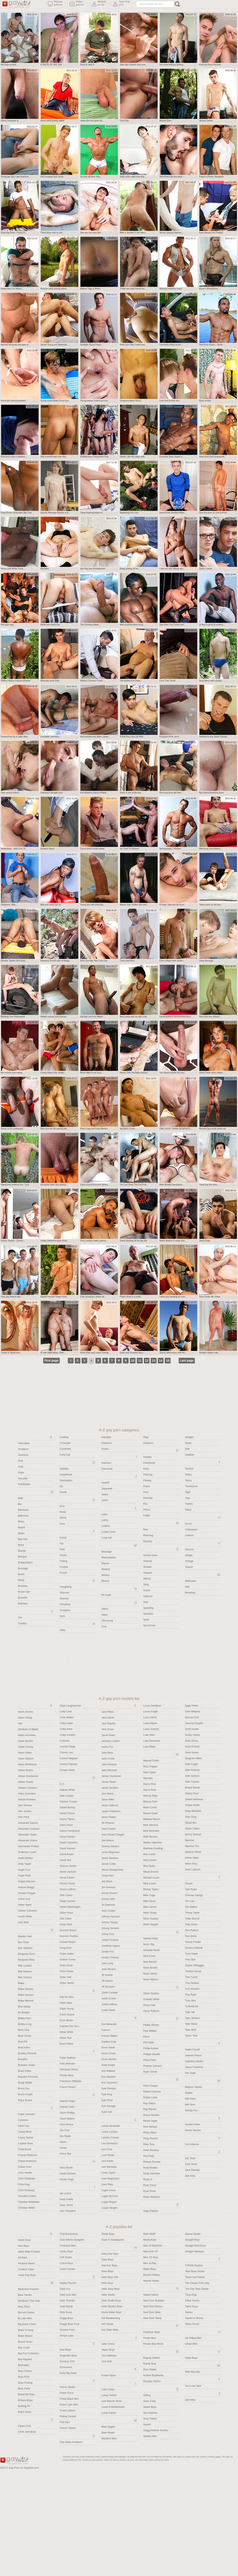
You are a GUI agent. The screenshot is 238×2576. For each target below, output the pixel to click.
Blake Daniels (25, 1989)
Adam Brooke (25, 1741)
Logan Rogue (108, 2202)
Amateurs (23, 1449)
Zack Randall (192, 2170)
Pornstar (148, 1498)
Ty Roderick (191, 2006)
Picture (57, 4)
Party (146, 1468)
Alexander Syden (27, 1834)
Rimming (148, 1535)
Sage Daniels (150, 2210)
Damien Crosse (68, 1801)
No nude (106, 1594)
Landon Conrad (110, 2137)
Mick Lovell (149, 1883)
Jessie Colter (108, 1863)
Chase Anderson (27, 2161)
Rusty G (147, 2179)
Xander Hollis (192, 2124)
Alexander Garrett (28, 1822)
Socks (146, 1590)
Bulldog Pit (24, 2406)
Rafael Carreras (152, 2091)
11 (139, 1360)
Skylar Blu (190, 1822)
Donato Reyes (68, 1942)
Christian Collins (27, 2196)
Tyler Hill (190, 2012)
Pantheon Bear (151, 2332)
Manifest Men (108, 2438)
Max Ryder (149, 1866)
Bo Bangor (24, 2012)
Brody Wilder (25, 2082)
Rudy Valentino (151, 2173)
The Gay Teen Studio (197, 2288)
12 (146, 1360)
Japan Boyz (108, 2349)
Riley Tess (148, 2144)
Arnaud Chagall (26, 1893)
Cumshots (65, 1448)
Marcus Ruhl (150, 1801)
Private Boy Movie (153, 2343)
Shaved (147, 1561)
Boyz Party (24, 2388)
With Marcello (192, 2371)
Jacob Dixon (108, 1735)
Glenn (63, 2142)
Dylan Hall (65, 1977)
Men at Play (149, 2263)
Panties (147, 1457)
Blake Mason (25, 2335)
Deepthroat (66, 1474)
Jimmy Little (108, 1899)
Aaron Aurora (25, 1711)
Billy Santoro (25, 1977)
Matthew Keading (153, 1848)
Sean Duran (191, 1740)
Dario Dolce (66, 1825)
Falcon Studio (67, 2387)
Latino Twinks (109, 2395)
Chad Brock (24, 2149)
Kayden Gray (108, 2041)
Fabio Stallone (68, 2057)
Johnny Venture (110, 1928)
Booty (21, 1580)
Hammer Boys (109, 2265)
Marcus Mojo (150, 1795)
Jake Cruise (108, 1758)
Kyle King (106, 2094)
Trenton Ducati (193, 1971)
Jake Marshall (109, 1770)
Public (146, 1515)
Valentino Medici (194, 2061)
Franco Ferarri (68, 2087)
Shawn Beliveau (194, 1799)
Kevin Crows (108, 2053)
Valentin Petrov (193, 2055)
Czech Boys (66, 2263)
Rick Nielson (150, 2126)
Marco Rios (149, 1784)
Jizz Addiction (109, 2355)
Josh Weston (108, 1969)
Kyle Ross (107, 2100)
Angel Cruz (24, 1869)
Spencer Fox (192, 1846)
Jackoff (105, 1482)
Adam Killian (25, 1752)
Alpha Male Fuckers (29, 2251)
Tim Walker (191, 1906)
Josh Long (107, 1963)
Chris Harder (25, 2172)
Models (100, 4)
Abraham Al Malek (28, 1729)
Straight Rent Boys (195, 2245)
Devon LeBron (68, 1889)
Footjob (64, 1566)
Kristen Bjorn (108, 2375)
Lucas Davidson (152, 1705)
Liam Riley (107, 2184)
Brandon (22, 2059)
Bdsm (21, 1521)
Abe (20, 1723)
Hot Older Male (109, 2329)
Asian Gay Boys (27, 2275)
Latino (104, 1520)
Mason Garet (150, 1813)
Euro (62, 1523)
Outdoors (148, 1443)
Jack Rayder (108, 1723)
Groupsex (65, 1610)
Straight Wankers (194, 2251)
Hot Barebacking (110, 2318)
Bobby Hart (24, 2018)
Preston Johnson (152, 2065)
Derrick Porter (67, 1883)
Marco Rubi (149, 1789)
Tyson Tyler (191, 2035)
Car (20, 1617)
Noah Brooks (150, 1967)
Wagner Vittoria (193, 2087)
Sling (146, 1584)
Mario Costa (150, 1807)
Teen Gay (123, 4)
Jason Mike (107, 1799)
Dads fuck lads (68, 2294)
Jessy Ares (107, 1875)
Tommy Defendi (193, 1947)
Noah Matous (150, 1979)
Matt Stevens (150, 1836)
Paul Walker (150, 2030)
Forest (63, 1572)
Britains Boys (25, 2400)
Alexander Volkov (27, 1840)
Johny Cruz (107, 1934)
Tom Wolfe (191, 1936)
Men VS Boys (150, 2257)
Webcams (190, 1580)
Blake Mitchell (25, 2000)
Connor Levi (66, 1752)
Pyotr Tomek (150, 2071)
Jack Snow (107, 1729)
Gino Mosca (66, 2124)
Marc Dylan (149, 1772)
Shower (147, 1566)
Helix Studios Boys (111, 2306)
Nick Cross (149, 1956)
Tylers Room (192, 2324)
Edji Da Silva (67, 1997)
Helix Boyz (107, 2283)
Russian (147, 1541)
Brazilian (23, 1586)
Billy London (25, 1965)
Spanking (148, 1607)
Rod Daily (148, 2156)
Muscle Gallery (151, 2274)
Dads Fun (65, 2288)
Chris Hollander (26, 2178)
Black (21, 1545)
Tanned (189, 1468)
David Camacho (68, 1842)
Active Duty (24, 2240)
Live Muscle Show (111, 2401)
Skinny (147, 1578)
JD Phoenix (107, 1822)
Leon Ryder (107, 2155)
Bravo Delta (24, 2070)
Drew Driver (66, 1965)
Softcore (148, 1596)
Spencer (189, 1840)
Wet (187, 1586)
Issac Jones (66, 2205)
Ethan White (66, 2032)
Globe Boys (107, 2233)
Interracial (107, 1468)
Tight (187, 1492)
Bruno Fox (23, 2088)
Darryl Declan (67, 1836)
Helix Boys (107, 2271)
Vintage (189, 1561)
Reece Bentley (151, 2115)
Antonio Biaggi (26, 1887)
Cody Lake (66, 1711)
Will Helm (190, 2098)
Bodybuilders (25, 1562)
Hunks (105, 1448)
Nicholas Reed (151, 1950)
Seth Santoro (192, 1775)
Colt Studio (66, 2257)
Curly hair (65, 1454)
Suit (187, 1448)
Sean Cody (149, 2401)
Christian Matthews (28, 2202)
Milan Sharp (150, 1912)
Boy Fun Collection (28, 2353)
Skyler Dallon (192, 1828)
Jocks (104, 1500)
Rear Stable (149, 2369)
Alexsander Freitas (28, 1846)
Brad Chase (24, 2035)
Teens (188, 1480)
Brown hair (24, 1591)
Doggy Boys (66, 2318)
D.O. (62, 1784)
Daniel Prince (67, 1813)
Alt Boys (22, 2257)
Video (78, 4)
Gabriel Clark (67, 2106)
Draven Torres (67, 1959)
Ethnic (63, 1517)
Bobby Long (24, 2024)
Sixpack (147, 1572)
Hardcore (106, 1443)
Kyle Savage (108, 2106)
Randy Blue (149, 2363)
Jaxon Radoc (108, 1817)
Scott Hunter (192, 1729)
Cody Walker (67, 1717)
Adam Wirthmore (27, 1764)
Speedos (148, 1613)
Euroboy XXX (67, 2361)
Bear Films (24, 2306)
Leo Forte (106, 2149)
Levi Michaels (109, 2166)
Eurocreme (66, 2367)
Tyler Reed (191, 2023)
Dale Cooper (67, 1795)
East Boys (65, 2349)
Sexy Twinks (150, 2418)
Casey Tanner (25, 2137)
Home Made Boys (111, 2312)
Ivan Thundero (68, 2210)
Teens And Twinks (195, 2277)
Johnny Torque (109, 1922)
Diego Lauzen (67, 1901)
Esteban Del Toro (69, 2026)
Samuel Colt (192, 1717)
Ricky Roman (150, 2138)
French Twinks (68, 2428)
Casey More (25, 2131)
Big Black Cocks (27, 2324)
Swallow (189, 1454)
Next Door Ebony (152, 2306)
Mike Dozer (149, 1901)
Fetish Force (67, 2392)
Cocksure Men (68, 2245)
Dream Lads (66, 2335)
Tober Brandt (192, 1918)
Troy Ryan (190, 1994)
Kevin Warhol (108, 2059)
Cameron (23, 2120)
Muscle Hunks (151, 2280)
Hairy (63, 1630)
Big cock (22, 1539)
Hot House (107, 2324)
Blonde (22, 1550)
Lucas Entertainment (112, 2406)
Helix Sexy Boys (110, 2288)
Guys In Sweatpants (112, 2239)
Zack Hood (191, 2164)
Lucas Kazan (108, 2412)
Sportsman (149, 1625)
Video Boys (191, 2357)
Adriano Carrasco (27, 1787)
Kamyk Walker (109, 2035)
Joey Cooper (108, 1910)
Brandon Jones (26, 2065)
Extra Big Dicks (68, 2373)
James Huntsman (111, 1776)
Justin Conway (109, 1992)
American (23, 1454)
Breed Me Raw (26, 2394)
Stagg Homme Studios (155, 2430)
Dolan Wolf (66, 1924)
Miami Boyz (149, 2269)
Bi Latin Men (25, 2318)
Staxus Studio (192, 2233)
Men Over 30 (150, 2251)
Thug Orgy (191, 2294)
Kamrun (105, 2030)
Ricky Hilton (149, 2132)
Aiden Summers (27, 1793)
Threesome (191, 1486)
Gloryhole (65, 1604)
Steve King (191, 1863)
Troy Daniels (192, 1983)
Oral (103, 1626)
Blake (21, 1983)
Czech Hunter (67, 2269)
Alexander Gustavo (28, 1828)
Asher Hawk (25, 1904)
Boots (21, 1574)
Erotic (63, 1512)
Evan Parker (66, 2043)
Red (145, 1529)
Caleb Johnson (26, 2114)
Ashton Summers (27, 1910)
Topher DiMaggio (194, 1965)
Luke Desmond (151, 1740)
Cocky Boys (66, 2251)
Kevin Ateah (108, 2047)
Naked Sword (150, 2294)
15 (167, 1360)
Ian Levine (65, 2193)
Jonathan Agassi (110, 1945)
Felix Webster (67, 2063)
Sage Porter (191, 1705)
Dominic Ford (67, 2329)
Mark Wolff (149, 2233)
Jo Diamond (108, 1904)
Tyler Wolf (190, 2029)
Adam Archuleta (27, 1735)
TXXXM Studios (194, 2265)
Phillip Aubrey (150, 2048)
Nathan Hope (150, 1938)
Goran (63, 2147)
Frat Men (65, 2422)
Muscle (105, 1580)
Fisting (63, 1561)
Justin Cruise (108, 1998)
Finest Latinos (67, 2410)
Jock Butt (106, 2361)
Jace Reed (107, 1711)
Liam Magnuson (110, 2178)
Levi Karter (107, 2161)
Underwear (191, 1529)
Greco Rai (65, 2153)
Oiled (104, 1614)
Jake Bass (107, 1752)
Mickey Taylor (150, 1889)
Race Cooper (150, 2085)
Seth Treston (192, 1781)
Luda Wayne (150, 1723)
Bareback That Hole (29, 2300)
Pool (145, 1492)
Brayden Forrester (28, 2076)
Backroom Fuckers (28, 2289)
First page (51, 1360)
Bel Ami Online (26, 2312)
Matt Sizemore (151, 1830)
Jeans (104, 1494)
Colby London (67, 1734)
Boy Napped (25, 2359)
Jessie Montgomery (112, 1869)
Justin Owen (108, 2010)
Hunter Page (67, 2179)
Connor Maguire (69, 1758)
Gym (62, 1616)
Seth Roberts (192, 1770)
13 (153, 1360)
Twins (188, 1509)
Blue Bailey (24, 2006)
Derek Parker (67, 1877)
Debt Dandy (66, 2306)
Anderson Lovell (27, 1852)
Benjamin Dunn (26, 1953)
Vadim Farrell (192, 2049)
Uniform (189, 1535)
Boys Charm (25, 2371)
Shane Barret (192, 1787)
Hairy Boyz (107, 2259)
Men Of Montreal (152, 2245)
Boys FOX (23, 2376)
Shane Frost (192, 1793)
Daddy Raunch (68, 2283)
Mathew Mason (151, 1819)
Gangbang (65, 1586)
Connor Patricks (68, 1764)
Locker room (108, 1531)
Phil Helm (148, 2042)
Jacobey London (110, 1741)
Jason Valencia (109, 1805)
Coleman (65, 1740)
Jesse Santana (109, 1858)
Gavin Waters (67, 2118)
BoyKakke (23, 2365)
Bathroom (23, 1515)
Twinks (189, 1503)
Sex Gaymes (150, 2412)
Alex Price (23, 1817)
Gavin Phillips (67, 2112)
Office (104, 1608)
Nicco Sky (148, 1944)
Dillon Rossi (66, 1912)
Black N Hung (25, 2330)
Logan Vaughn (109, 2207)
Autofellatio (24, 1484)
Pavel (146, 2036)
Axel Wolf (23, 1922)
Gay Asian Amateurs (71, 2442)
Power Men (149, 2338)
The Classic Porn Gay (197, 2283)
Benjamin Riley (26, 1959)
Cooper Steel (67, 1770)
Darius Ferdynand (70, 1830)
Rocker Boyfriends (153, 2375)
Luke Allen (149, 1734)
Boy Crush (24, 2347)
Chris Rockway (26, 2190)
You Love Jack (193, 2385)
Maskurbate (149, 2239)
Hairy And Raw (109, 2253)
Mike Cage (149, 1895)
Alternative (24, 1443)
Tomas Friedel (193, 1942)
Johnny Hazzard (110, 1916)
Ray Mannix (149, 2109)
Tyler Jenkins (192, 2018)
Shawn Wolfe (192, 1805)
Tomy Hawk (191, 1953)
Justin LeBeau (109, 2004)
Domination (66, 1480)
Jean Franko (108, 1828)
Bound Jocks (25, 2341)
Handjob (106, 1437)
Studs (188, 1443)
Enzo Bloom (66, 2020)
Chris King (23, 2184)
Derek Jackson (68, 1871)
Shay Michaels (193, 1811)
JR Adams (107, 1980)
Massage (106, 1551)
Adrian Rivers (25, 1770)
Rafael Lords (150, 2097)
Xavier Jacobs (193, 2130)
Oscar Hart (149, 2005)
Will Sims (190, 2104)
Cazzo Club (24, 2426)
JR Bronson (108, 1986)
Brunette (22, 1597)
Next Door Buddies (153, 2300)
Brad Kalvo (24, 2047)
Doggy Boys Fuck (69, 2324)
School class (150, 1555)
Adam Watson (26, 1758)
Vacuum (189, 1549)
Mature (105, 1563)
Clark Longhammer (70, 1705)
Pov (145, 1503)
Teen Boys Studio (194, 2271)
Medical (105, 1569)
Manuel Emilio (151, 1760)
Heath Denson (68, 2173)
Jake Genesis (109, 1764)
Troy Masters (192, 1988)
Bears (21, 1533)
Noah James (150, 1973)
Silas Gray (190, 1816)
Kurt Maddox (108, 2076)
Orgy (146, 1437)
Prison (146, 1509)
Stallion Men (150, 2436)
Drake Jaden (67, 1953)
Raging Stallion (151, 2357)
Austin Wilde (25, 1916)
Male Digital (108, 2426)
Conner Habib (67, 1746)
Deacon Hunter (68, 1866)
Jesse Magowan (110, 1852)
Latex (104, 1514)
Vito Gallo (190, 2073)
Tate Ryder (191, 1889)
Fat (61, 1543)
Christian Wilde (26, 2207)
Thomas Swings (194, 1895)
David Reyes (67, 1854)
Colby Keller (66, 1723)
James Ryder (108, 1782)
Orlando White (151, 1999)
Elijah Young (66, 2008)
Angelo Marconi (26, 1881)
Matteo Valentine (152, 1842)
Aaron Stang (25, 1717)
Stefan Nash (192, 1857)
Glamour (64, 1592)
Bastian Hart (25, 1936)
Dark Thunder (67, 2300)
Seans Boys (150, 2406)
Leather (105, 1526)
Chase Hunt (24, 2166)
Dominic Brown (68, 1930)
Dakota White (67, 1789)
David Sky (65, 1860)
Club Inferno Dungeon (72, 2239)
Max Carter (149, 1854)
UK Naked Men (193, 2338)
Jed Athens (107, 1840)
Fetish (63, 1555)
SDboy (147, 2395)
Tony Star (190, 1959)
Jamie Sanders (109, 1787)
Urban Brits (191, 2343)
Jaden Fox (107, 1746)
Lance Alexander (110, 2125)
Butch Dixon (25, 2412)
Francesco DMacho (70, 2081)
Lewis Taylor (108, 2172)
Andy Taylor (24, 1863)
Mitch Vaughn (150, 1924)
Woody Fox (191, 2110)
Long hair (106, 1537)
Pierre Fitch (149, 2060)
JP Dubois (107, 1975)
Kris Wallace (108, 2070)
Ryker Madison (151, 2196)
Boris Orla (23, 2030)
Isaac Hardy (66, 2199)
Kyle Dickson (108, 2088)
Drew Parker (67, 1971)
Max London (150, 1860)
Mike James (150, 1906)
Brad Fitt (22, 2041)
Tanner (189, 1883)
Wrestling (190, 1592)
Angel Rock (24, 1875)
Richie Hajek (150, 2120)
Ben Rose (23, 1942)
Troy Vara (190, 2000)
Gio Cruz (65, 2130)
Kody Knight (108, 2065)
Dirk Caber (66, 1918)
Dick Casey (66, 1895)
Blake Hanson (26, 1994)
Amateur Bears (26, 2263)
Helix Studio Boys (111, 2300)
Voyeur (189, 1566)
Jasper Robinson (110, 1811)
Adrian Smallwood (28, 1776)
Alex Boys (23, 2245)
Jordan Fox (107, 1951)
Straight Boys (192, 2239)
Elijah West (66, 2002)
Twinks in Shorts (194, 2318)
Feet (62, 1549)
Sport (146, 1619)
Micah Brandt (150, 1871)
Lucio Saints (150, 1717)
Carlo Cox (23, 2125)
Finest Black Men (69, 2398)
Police (146, 1486)
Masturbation (108, 1557)
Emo (62, 1506)
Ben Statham (25, 1948)
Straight (189, 1437)
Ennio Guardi (67, 2014)
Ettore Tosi (65, 2037)
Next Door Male (152, 2312)
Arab (20, 1466)
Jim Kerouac (108, 1887)
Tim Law (189, 1901)
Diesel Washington (70, 1906)
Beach (21, 1527)
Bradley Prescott (27, 2053)
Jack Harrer (107, 1717)
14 (160, 1360)
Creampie (65, 1443)
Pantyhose (149, 1462)
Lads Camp (107, 2389)
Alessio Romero (27, 1799)
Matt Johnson (150, 1825)
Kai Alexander (109, 2024)
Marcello (148, 1778)
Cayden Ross (25, 2143)
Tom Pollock (192, 1930)
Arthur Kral (24, 1899)
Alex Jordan (24, 1811)
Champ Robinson (27, 2155)
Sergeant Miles (193, 1758)
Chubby (22, 1623)
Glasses (64, 1598)
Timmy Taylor (192, 1912)
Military (105, 1575)
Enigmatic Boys (68, 2355)
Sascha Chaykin (194, 1723)
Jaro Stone (107, 1793)
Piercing (147, 1474)
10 (132, 1360)
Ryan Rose (149, 2191)
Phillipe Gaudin (151, 2054)
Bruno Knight (25, 2094)
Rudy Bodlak (150, 2167)
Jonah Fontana (109, 1939)
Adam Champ (25, 1746)
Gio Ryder (65, 2136)
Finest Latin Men (69, 2404)
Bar (20, 1504)
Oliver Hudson (151, 1993)
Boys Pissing (25, 2382)
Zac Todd (190, 2158)
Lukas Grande (151, 1729)
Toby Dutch (191, 1924)
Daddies (64, 1468)
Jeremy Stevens (110, 1846)
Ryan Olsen (149, 2185)
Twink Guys (191, 2306)
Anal (20, 1460)
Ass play (22, 1478)
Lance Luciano (109, 2131)
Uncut (188, 1523)
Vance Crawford (194, 2067)
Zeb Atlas (190, 2175)
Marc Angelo (150, 1766)
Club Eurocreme (69, 2233)
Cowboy (64, 1437)
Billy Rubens (25, 1971)
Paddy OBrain (151, 2025)
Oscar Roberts (151, 2011)
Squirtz (147, 2424)
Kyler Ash (106, 2111)
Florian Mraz (67, 2075)
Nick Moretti (149, 1961)
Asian (21, 1472)
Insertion (106, 1462)
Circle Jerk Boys (27, 2431)
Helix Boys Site (109, 2277)
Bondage (23, 1568)
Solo (145, 1602)
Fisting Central (68, 2416)
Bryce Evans (25, 2100)
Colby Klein (66, 1729)
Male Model (107, 2432)
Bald (20, 1498)
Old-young (107, 1620)
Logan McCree (109, 2196)
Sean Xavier (192, 1752)
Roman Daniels (151, 2161)
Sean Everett (192, 1746)
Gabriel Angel (67, 2101)
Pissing (147, 1480)
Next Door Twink (152, 2318)
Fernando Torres (69, 2069)
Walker (189, 2092)
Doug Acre (65, 1947)
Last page (187, 1360)
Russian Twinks (152, 2381)
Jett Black (106, 1881)
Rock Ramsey (151, 2150)
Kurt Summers (109, 2082)
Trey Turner (191, 1977)
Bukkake (23, 1603)
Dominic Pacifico (69, 1936)
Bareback (23, 1509)
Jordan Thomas (110, 1957)
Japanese (106, 1488)
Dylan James (67, 1983)
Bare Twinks (25, 2294)
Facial (63, 1537)
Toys (187, 1498)
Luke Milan (149, 1746)
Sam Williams (192, 1711)
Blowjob (22, 1556)
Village (188, 1555)
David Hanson (67, 1848)
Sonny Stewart (193, 1834)
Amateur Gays (26, 2269)
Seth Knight (191, 1764)
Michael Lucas (151, 1877)
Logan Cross (108, 2190)
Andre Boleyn (25, 1858)
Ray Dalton (149, 2103)
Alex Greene (25, 1805)
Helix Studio (108, 2294)
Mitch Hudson (150, 1918)
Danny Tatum (67, 1819)
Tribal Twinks (192, 2300)
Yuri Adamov (192, 2144)
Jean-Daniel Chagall (112, 1834)
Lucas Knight (150, 1711)
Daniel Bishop (67, 1807)
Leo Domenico (109, 2143)
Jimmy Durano (109, 1893)
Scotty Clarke (192, 1734)
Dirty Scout (66, 2312)
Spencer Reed (193, 1852)
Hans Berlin (66, 2167)
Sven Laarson (192, 1869)
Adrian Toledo (25, 1782)
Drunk (63, 1492)
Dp (61, 1486)
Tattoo (188, 1474)
